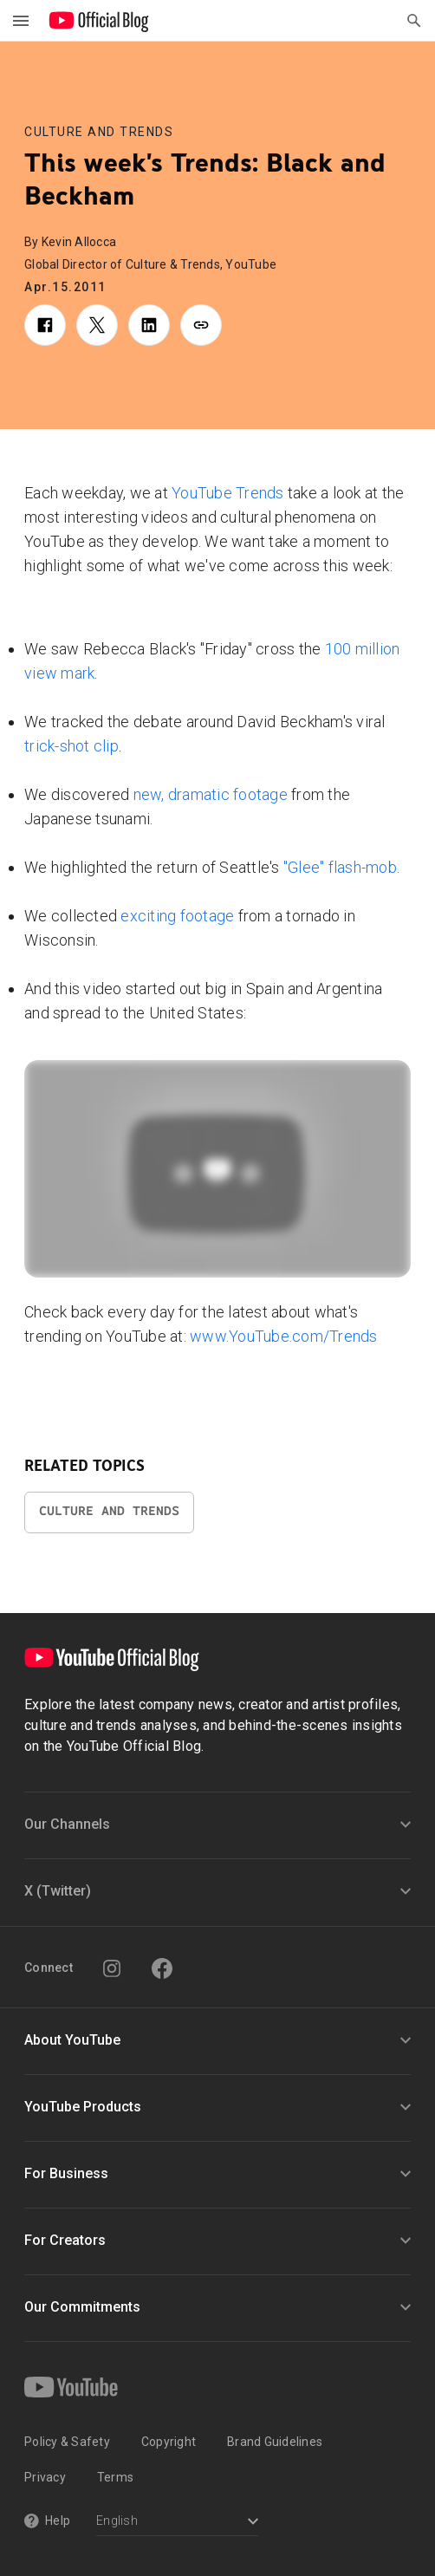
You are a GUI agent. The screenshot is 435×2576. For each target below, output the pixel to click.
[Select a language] (177, 2522)
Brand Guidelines (274, 2442)
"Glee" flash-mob (340, 867)
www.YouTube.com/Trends (284, 1336)
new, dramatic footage (210, 794)
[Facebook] (162, 1968)
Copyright (168, 2442)
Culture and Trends (98, 132)
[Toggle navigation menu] (20, 20)
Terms (115, 2477)
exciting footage (177, 916)
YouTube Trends (228, 493)
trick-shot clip (71, 746)
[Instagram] (111, 1968)
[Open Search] (414, 20)
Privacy (45, 2477)
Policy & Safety (67, 2442)
